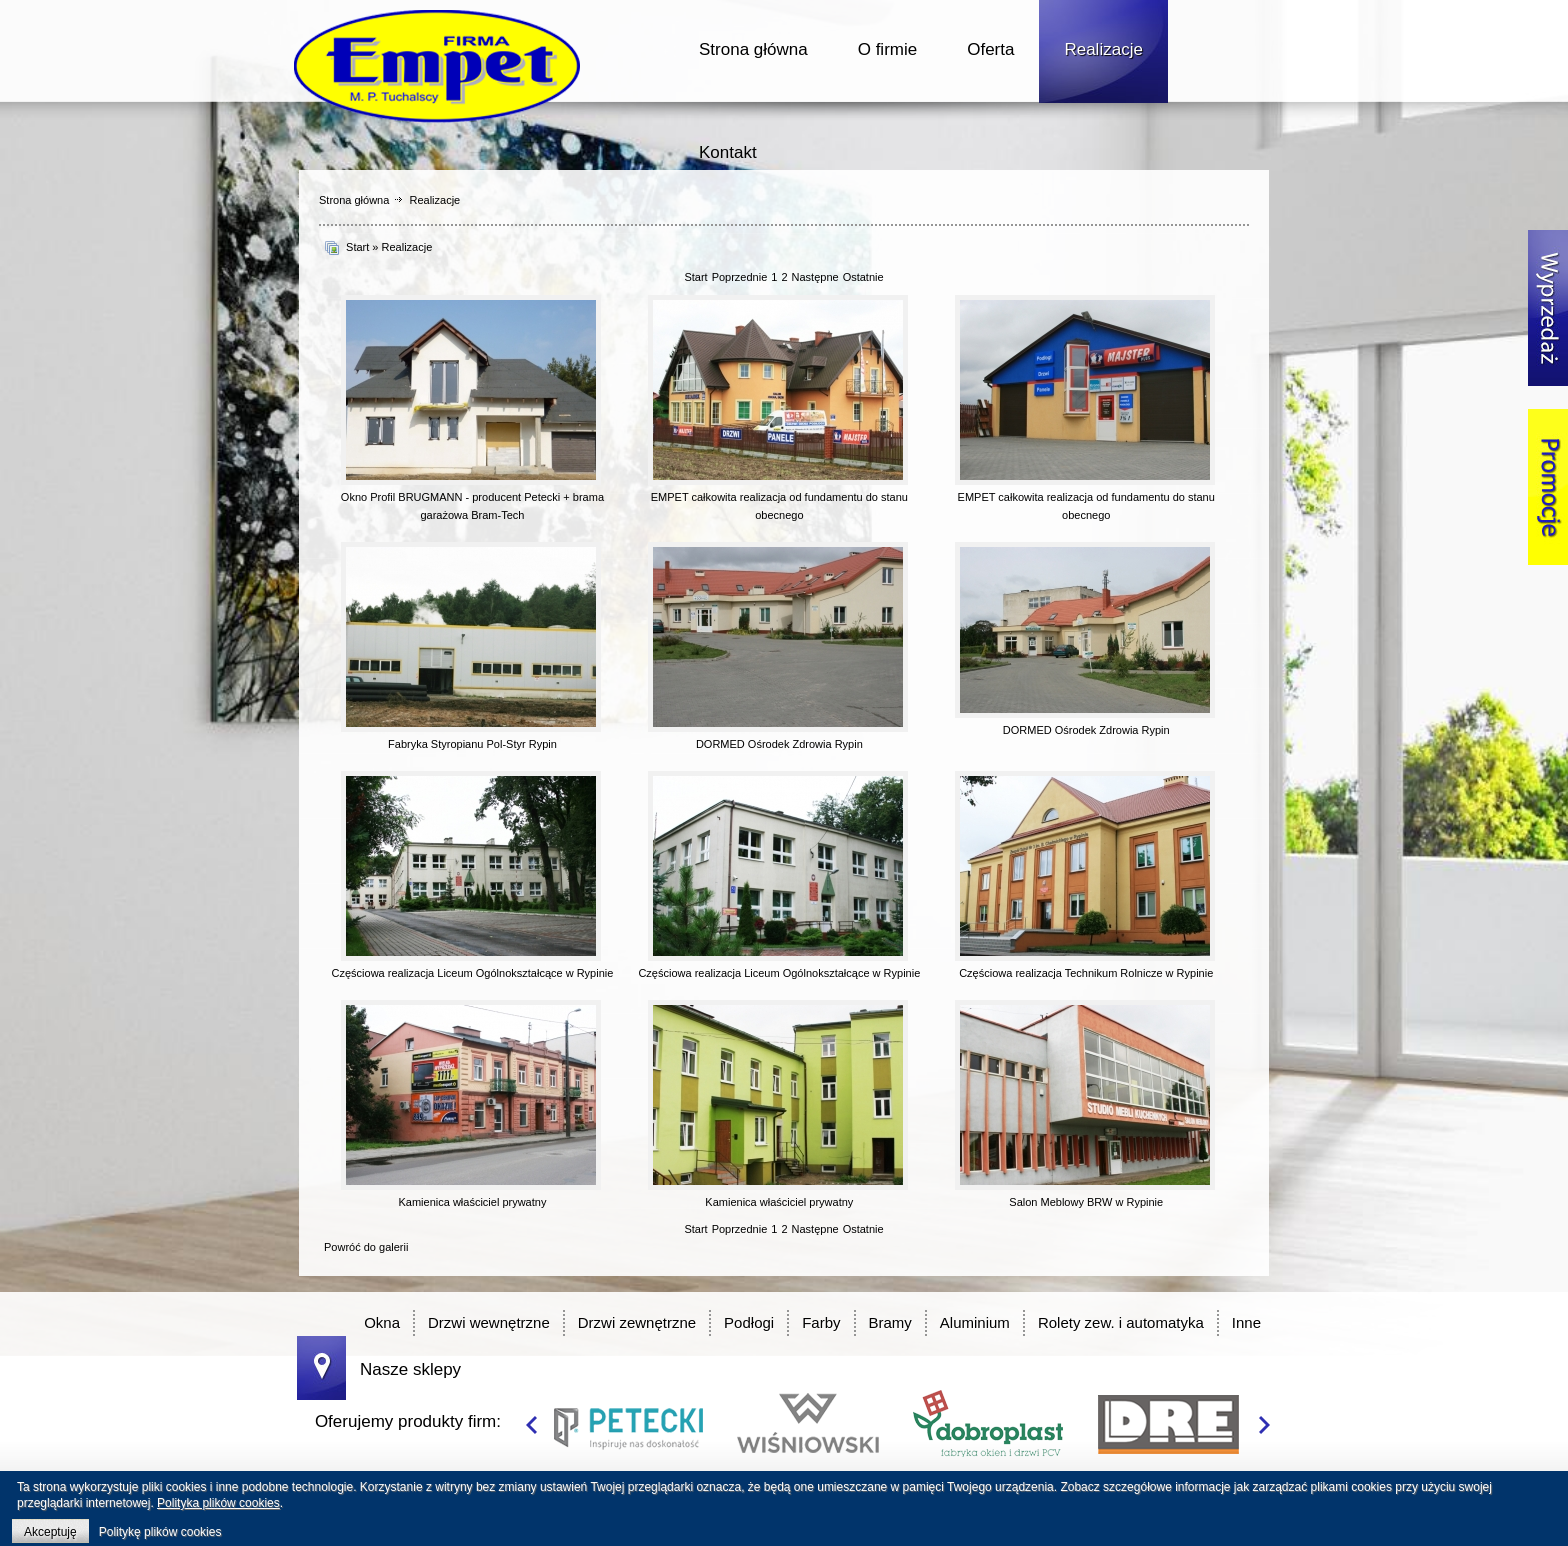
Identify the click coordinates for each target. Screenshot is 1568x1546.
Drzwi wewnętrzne (489, 1322)
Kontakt (728, 152)
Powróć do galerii (366, 1247)
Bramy (890, 1322)
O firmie (888, 49)
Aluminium (975, 1322)
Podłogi (749, 1322)
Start (357, 247)
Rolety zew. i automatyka (1121, 1322)
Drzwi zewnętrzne (637, 1322)
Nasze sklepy (410, 1369)
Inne (1246, 1322)
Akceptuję (50, 1532)
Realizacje (1103, 49)
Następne (815, 277)
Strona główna (753, 49)
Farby (821, 1322)
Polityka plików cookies (218, 1503)
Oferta (990, 49)
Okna (382, 1322)
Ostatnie (863, 277)
